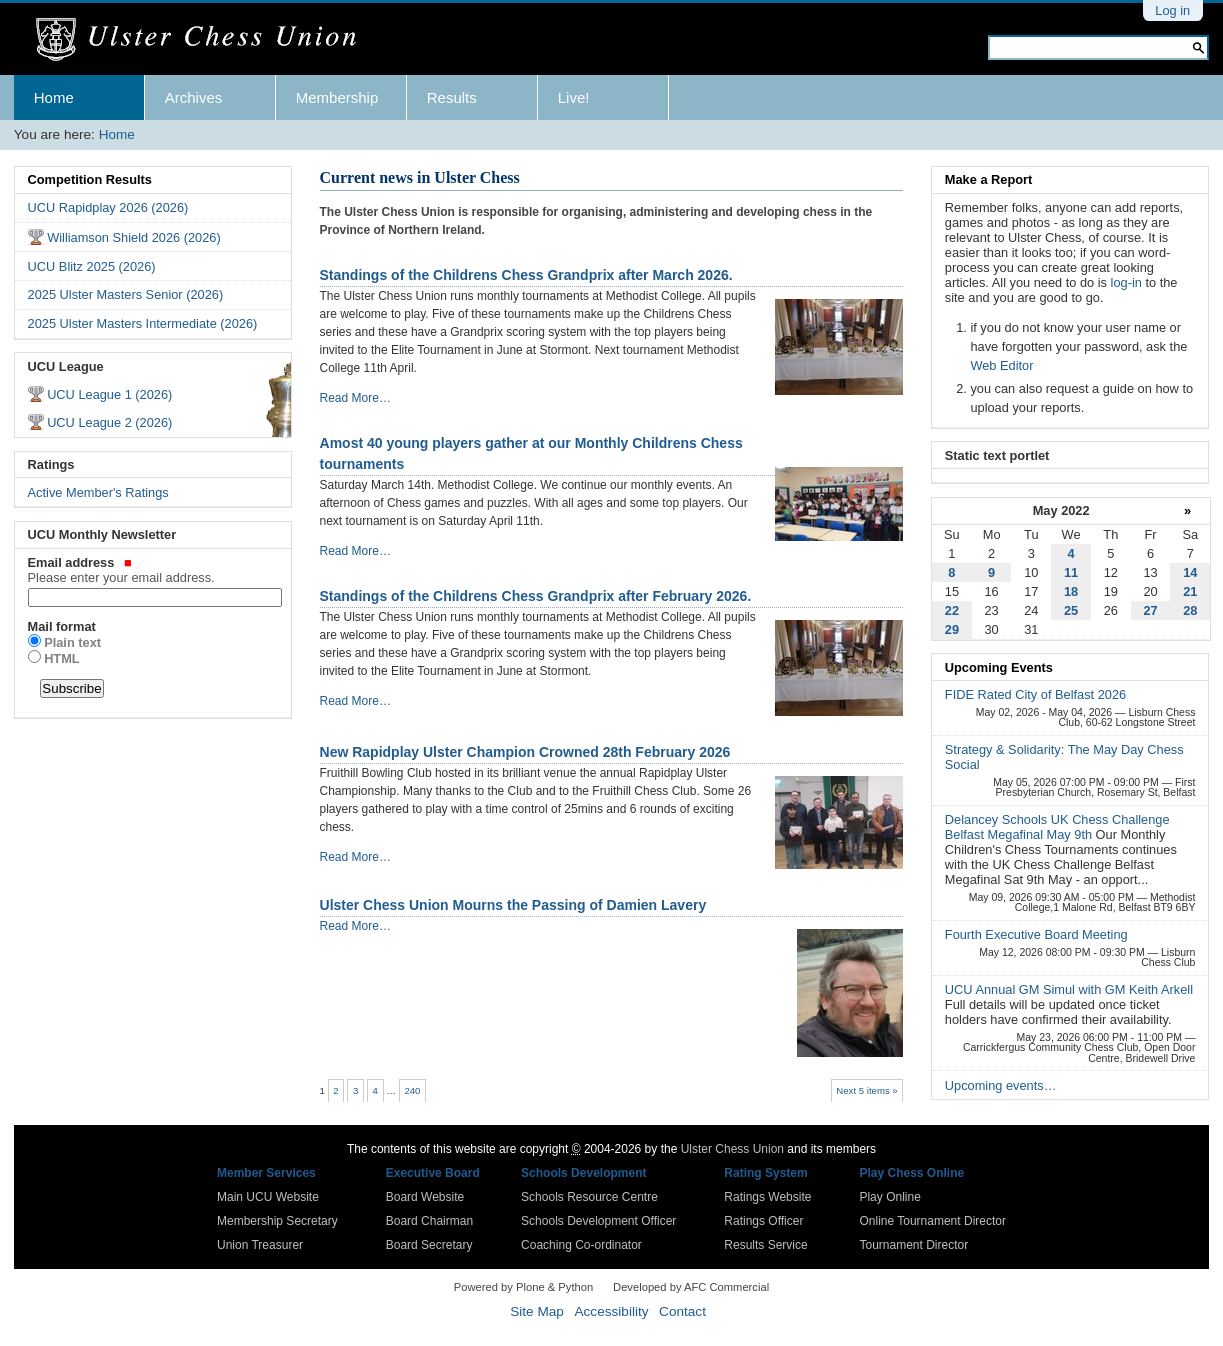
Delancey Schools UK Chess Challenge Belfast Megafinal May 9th (1057, 827)
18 (1071, 591)
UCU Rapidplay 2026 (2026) (108, 207)
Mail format (62, 626)
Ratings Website (767, 1197)
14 (1190, 572)
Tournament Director (913, 1245)
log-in (1126, 282)
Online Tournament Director (932, 1221)
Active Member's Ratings (98, 492)
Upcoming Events (999, 667)
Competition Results (90, 179)
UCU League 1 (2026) (109, 394)
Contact (682, 1311)
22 (952, 610)
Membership (337, 97)
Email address (153, 570)
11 (1071, 572)
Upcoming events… (1001, 1085)
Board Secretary (429, 1245)
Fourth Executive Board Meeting (1036, 934)
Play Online (889, 1197)
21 (1190, 591)
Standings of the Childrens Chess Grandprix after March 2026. (526, 275)
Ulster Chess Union (732, 1149)
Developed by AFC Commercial (691, 1287)
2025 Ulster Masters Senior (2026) (126, 294)
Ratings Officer (763, 1221)
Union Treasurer (260, 1245)
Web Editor (1001, 365)
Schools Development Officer (598, 1221)
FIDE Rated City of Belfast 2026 (1035, 694)
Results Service (765, 1245)
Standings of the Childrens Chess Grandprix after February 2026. (536, 596)
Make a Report (988, 179)
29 (952, 629)
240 (412, 1090)
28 (1190, 610)
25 (1071, 610)
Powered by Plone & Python (523, 1287)
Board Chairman (429, 1221)
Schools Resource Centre (589, 1197)
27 (1150, 610)
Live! (574, 97)
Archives (194, 97)
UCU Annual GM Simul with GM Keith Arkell (1069, 989)
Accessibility (611, 1311)
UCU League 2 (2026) (109, 422)
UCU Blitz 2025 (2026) (92, 266)
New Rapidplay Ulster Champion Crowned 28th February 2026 (525, 752)
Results (452, 97)
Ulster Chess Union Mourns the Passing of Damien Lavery (513, 905)
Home (54, 97)
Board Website (425, 1197)
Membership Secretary (277, 1221)
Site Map (537, 1311)
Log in (1172, 10)
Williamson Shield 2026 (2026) (134, 237)
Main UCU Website (268, 1197)
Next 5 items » (866, 1090)
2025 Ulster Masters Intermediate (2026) (143, 323)
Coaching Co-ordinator (581, 1245)
